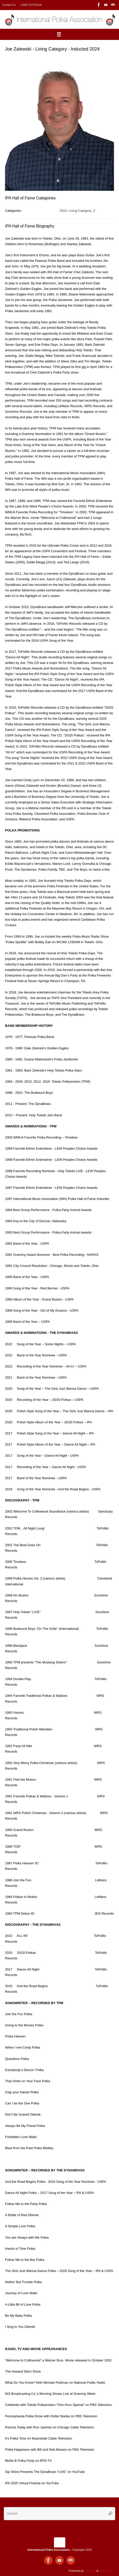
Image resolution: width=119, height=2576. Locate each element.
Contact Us (9, 4)
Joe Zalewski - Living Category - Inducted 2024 (52, 49)
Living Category (80, 211)
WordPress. (106, 2570)
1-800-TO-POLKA (31, 4)
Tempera (90, 2570)
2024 (63, 211)
